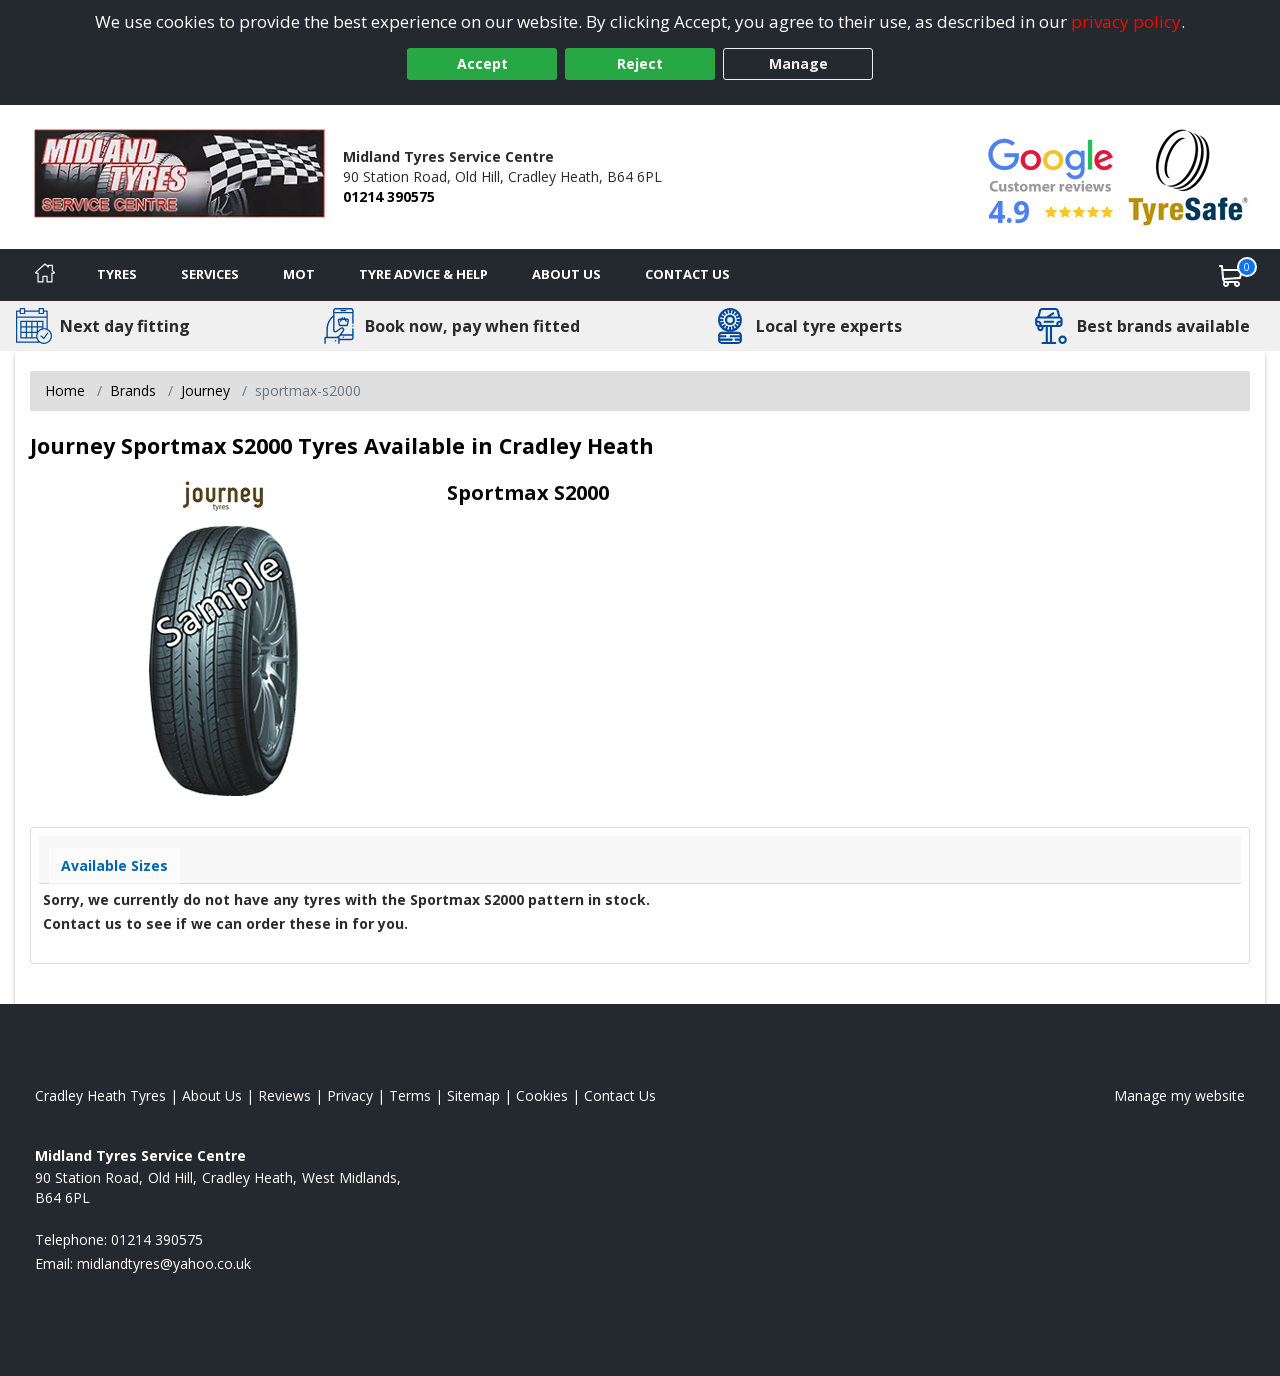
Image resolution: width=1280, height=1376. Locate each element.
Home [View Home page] (65, 390)
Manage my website (1179, 1095)
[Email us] (164, 1263)
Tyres (117, 274)
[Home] (45, 275)
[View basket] (1231, 275)
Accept (482, 63)
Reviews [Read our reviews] (284, 1095)
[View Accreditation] (1188, 175)
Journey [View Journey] (205, 390)
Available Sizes (114, 865)
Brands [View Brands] (133, 390)
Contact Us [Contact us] (687, 274)
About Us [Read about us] (212, 1095)
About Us (566, 274)
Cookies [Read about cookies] (542, 1095)
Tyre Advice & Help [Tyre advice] (423, 274)
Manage (798, 63)
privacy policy (1126, 21)
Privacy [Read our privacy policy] (350, 1095)
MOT (299, 274)
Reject (640, 63)
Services (210, 274)
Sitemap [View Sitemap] (473, 1095)
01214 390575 (389, 196)
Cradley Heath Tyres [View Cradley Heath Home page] (100, 1095)
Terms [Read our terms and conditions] (410, 1095)
